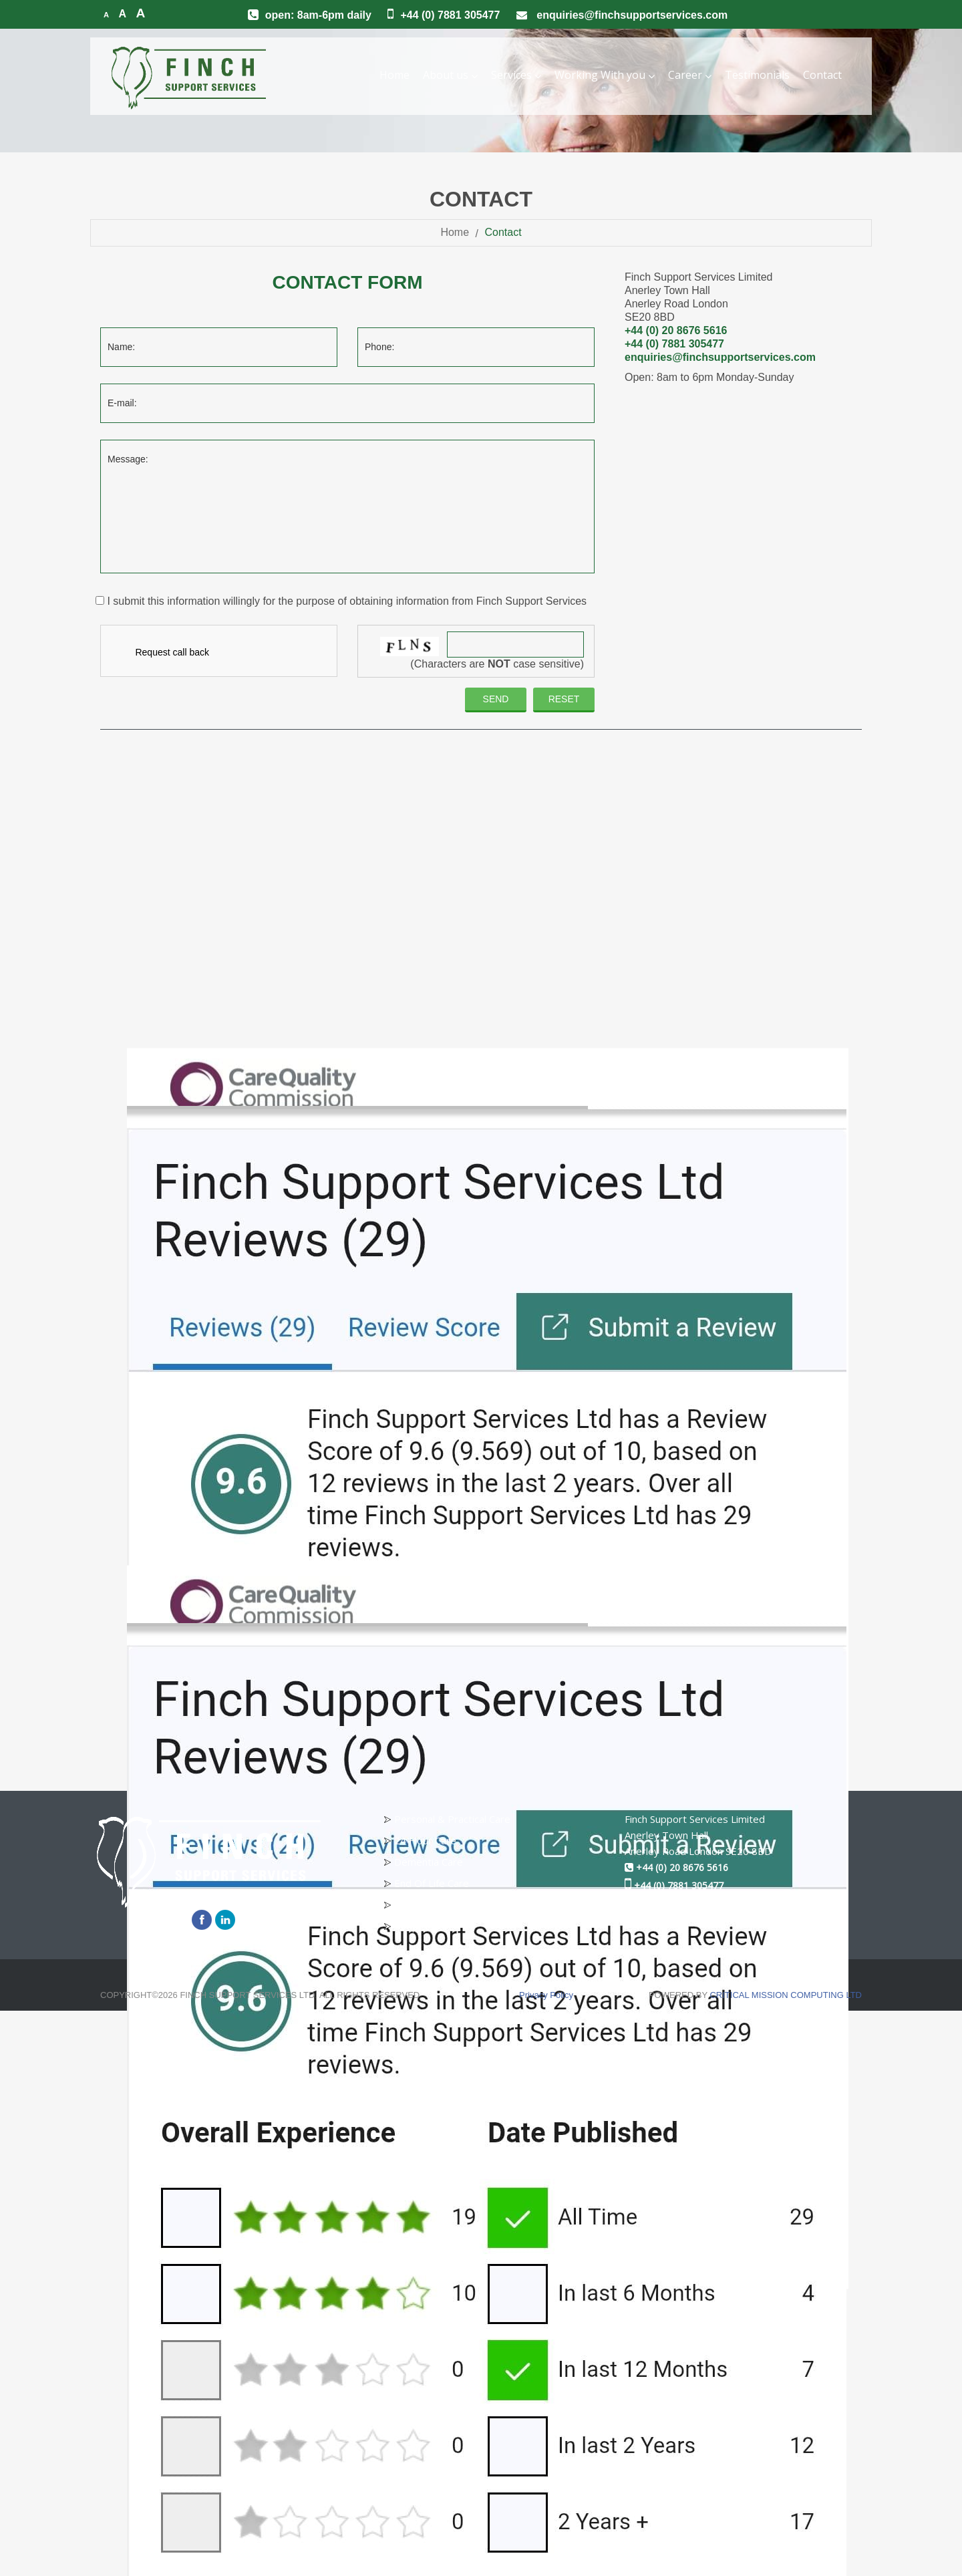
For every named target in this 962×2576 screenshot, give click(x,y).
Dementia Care (428, 1861)
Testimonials (757, 74)
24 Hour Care (425, 1840)
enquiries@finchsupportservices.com (632, 15)
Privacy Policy (546, 1995)
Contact (822, 74)
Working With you (604, 74)
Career (689, 74)
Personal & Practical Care (452, 1819)
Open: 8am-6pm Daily (318, 15)
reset (564, 699)
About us (450, 74)
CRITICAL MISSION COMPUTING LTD (785, 1995)
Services (516, 74)
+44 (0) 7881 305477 (450, 15)
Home (394, 74)
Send (496, 699)
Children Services (433, 1904)
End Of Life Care (431, 1883)
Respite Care (424, 1926)
